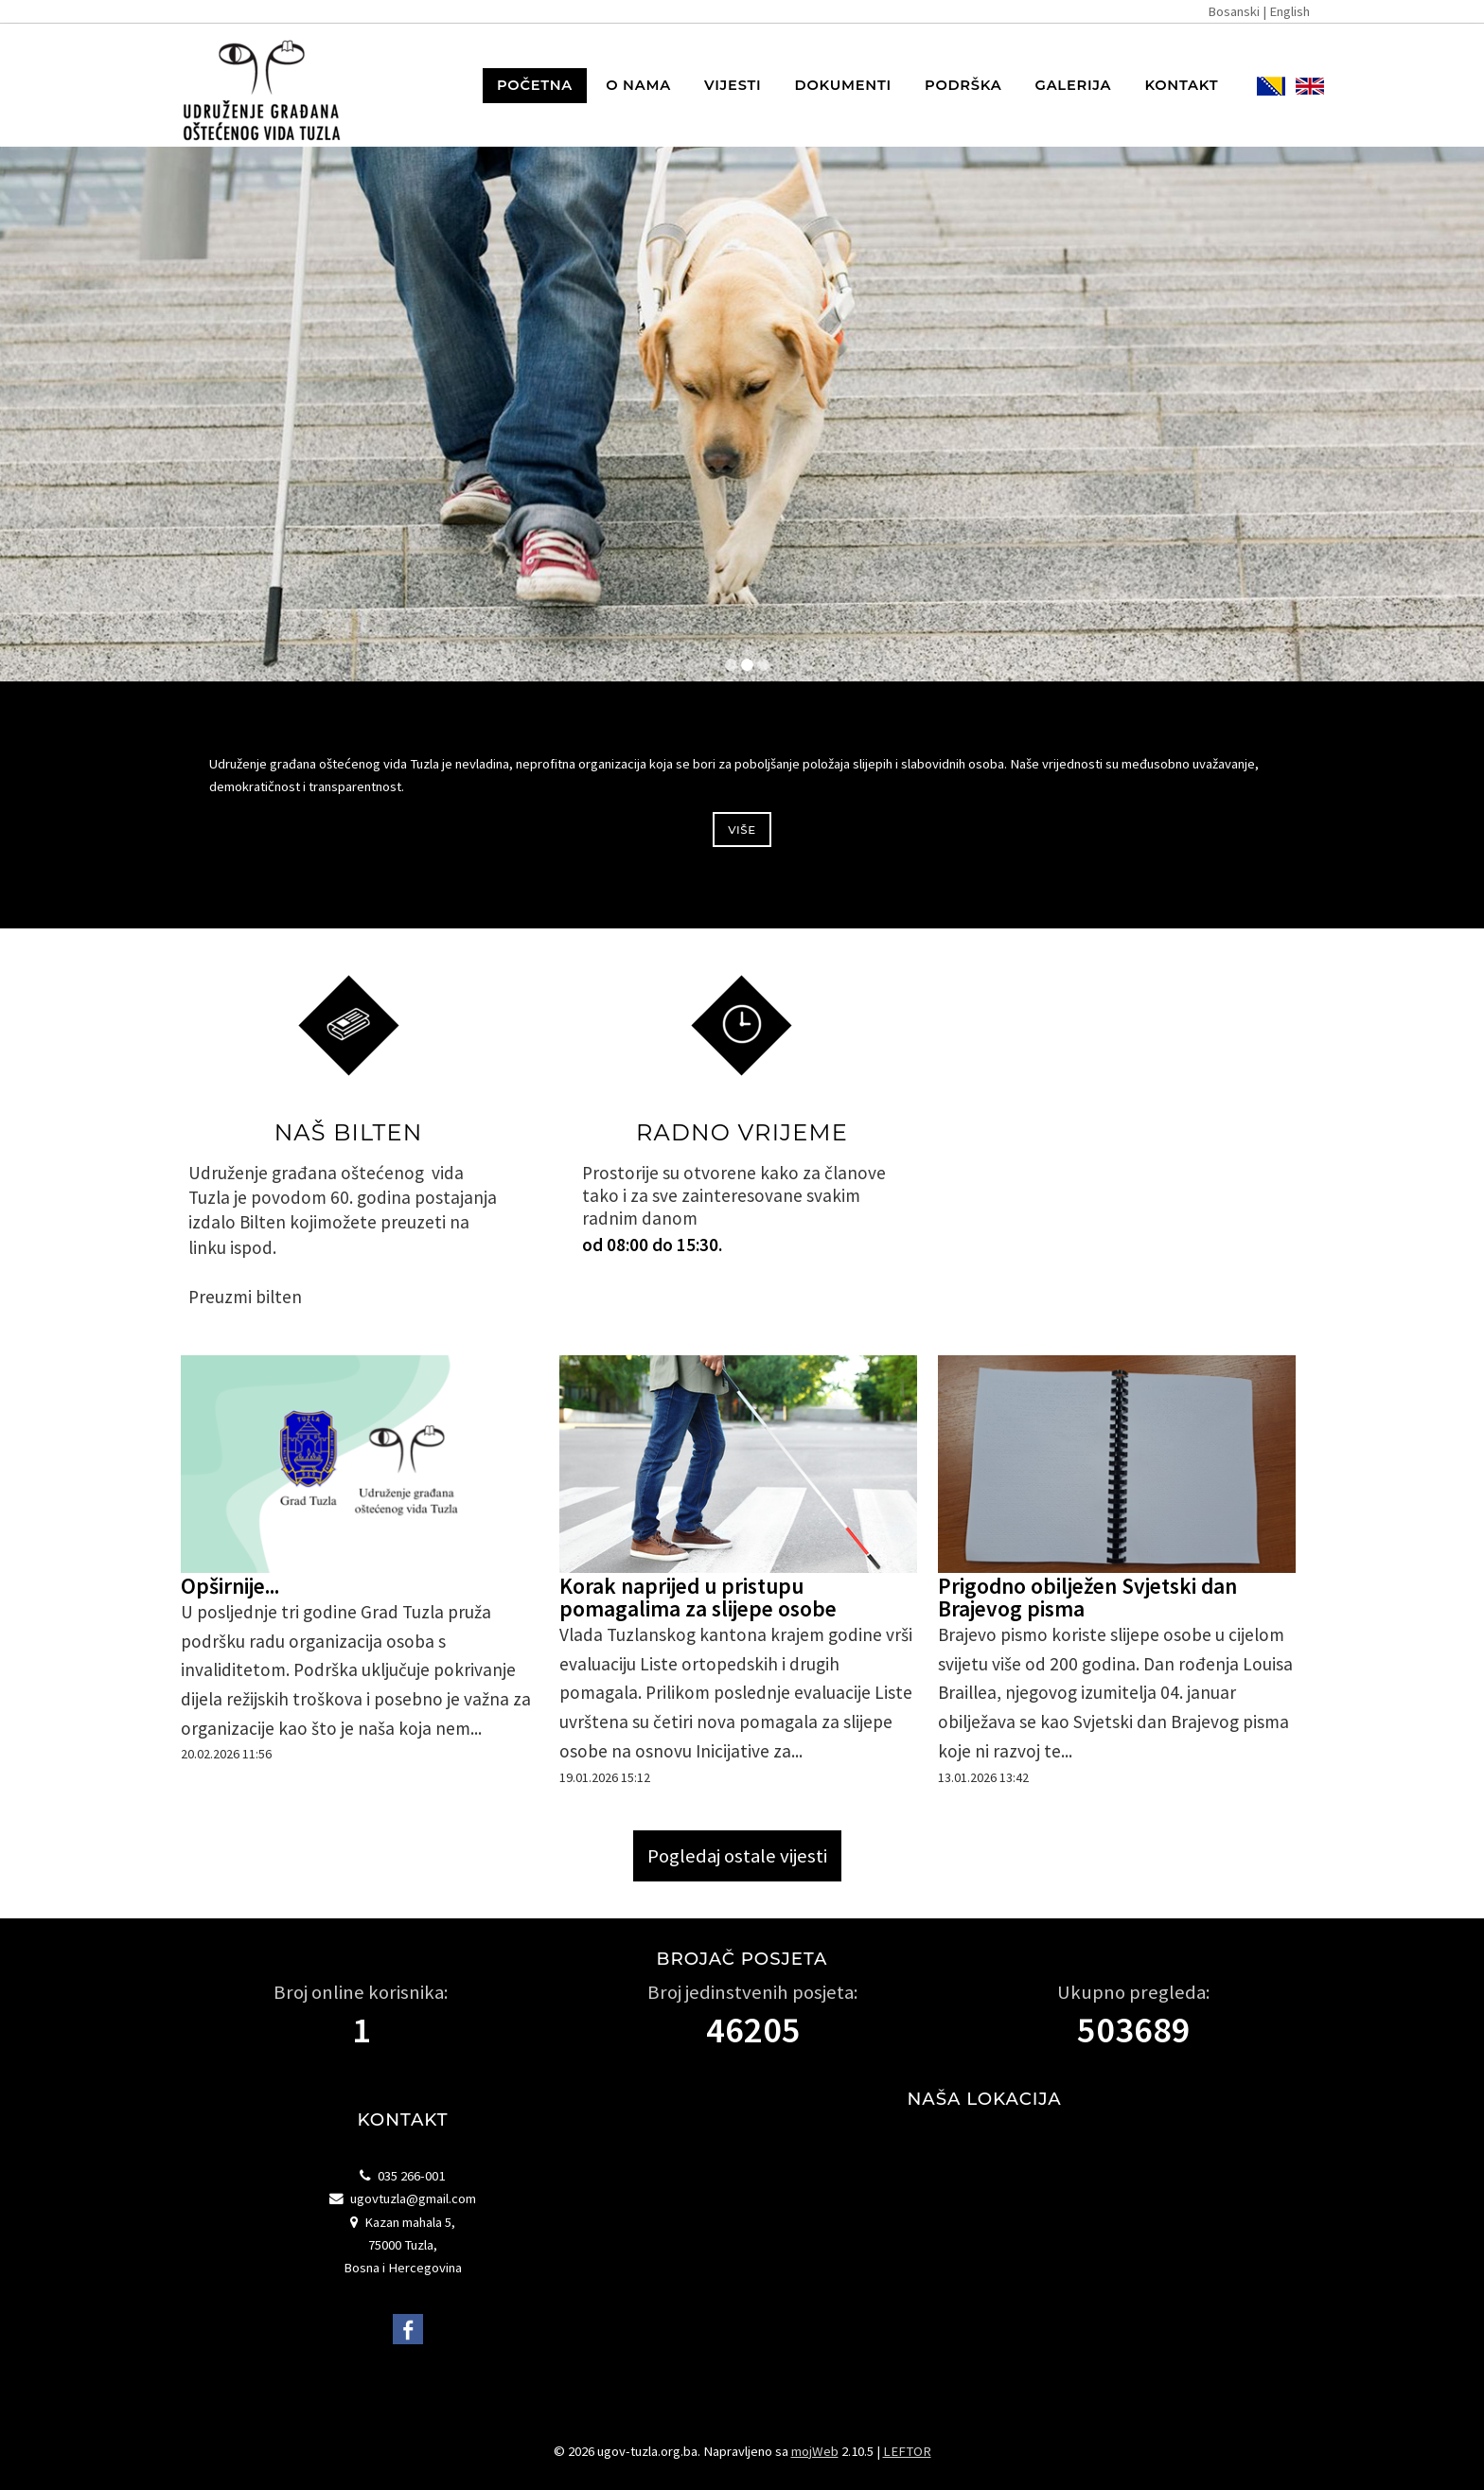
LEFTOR (907, 2451)
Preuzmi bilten (245, 1296)
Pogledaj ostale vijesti (737, 1856)
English (1289, 11)
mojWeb (815, 2451)
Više (741, 830)
